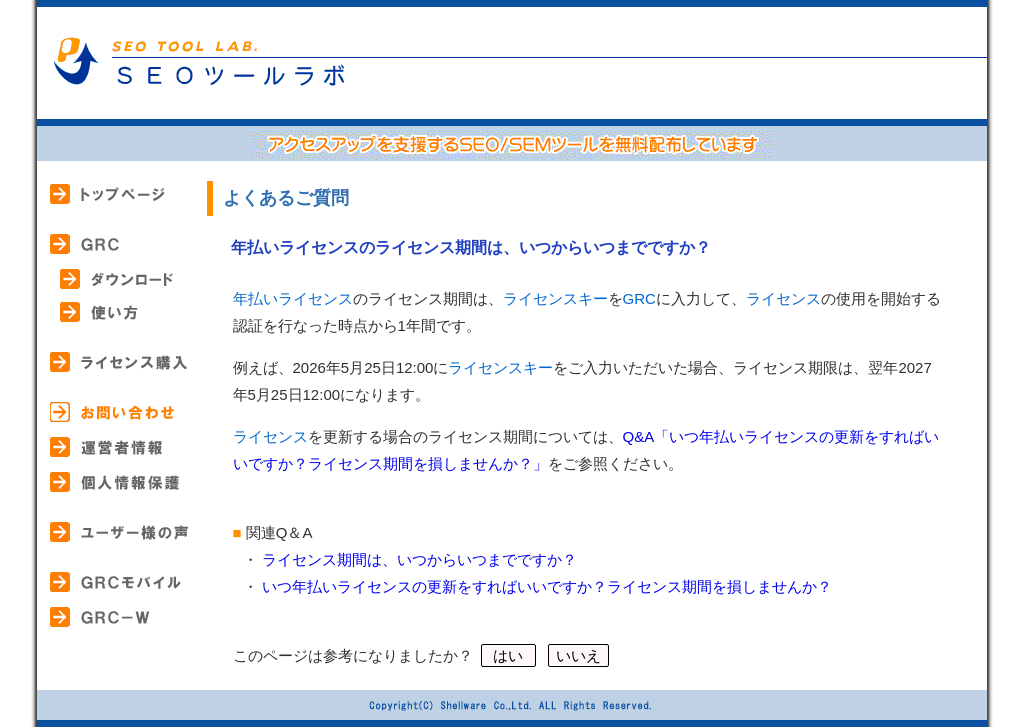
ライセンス (783, 298)
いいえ (578, 655)
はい (508, 655)
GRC (639, 298)
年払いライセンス (293, 298)
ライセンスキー (555, 298)
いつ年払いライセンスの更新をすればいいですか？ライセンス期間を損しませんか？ (547, 586)
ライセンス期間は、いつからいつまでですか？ (419, 559)
